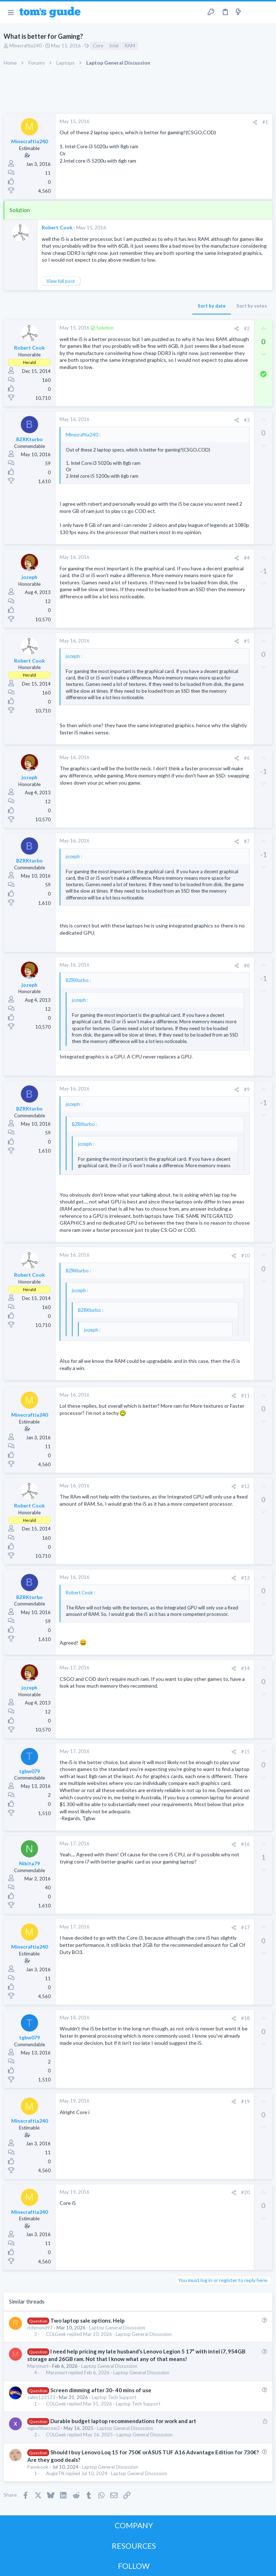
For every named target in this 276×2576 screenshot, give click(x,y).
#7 (247, 841)
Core (98, 45)
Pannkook (38, 2467)
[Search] (266, 12)
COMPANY (134, 2525)
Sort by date (212, 306)
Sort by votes (251, 306)
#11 (245, 1395)
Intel (114, 45)
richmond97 (40, 2327)
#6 (247, 758)
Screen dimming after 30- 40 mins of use (100, 2390)
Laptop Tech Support (114, 2397)
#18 (245, 2018)
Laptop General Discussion (117, 2327)
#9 (247, 1089)
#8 (247, 965)
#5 (247, 641)
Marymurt (38, 2366)
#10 (245, 1255)
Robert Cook (57, 227)
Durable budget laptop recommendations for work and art (123, 2421)
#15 (245, 1751)
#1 (265, 122)
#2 (247, 328)
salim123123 (41, 2397)
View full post (60, 281)
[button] (11, 12)
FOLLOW (134, 2565)
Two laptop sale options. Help (87, 2320)
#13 (245, 1578)
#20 (245, 2192)
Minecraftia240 (25, 45)
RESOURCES (134, 2545)
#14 (245, 1668)
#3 (247, 420)
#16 (245, 1844)
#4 (247, 558)
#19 (245, 2101)
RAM (130, 45)
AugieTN (55, 2473)
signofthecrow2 (43, 2428)
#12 (245, 1486)
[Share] (255, 122)
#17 (245, 1927)
